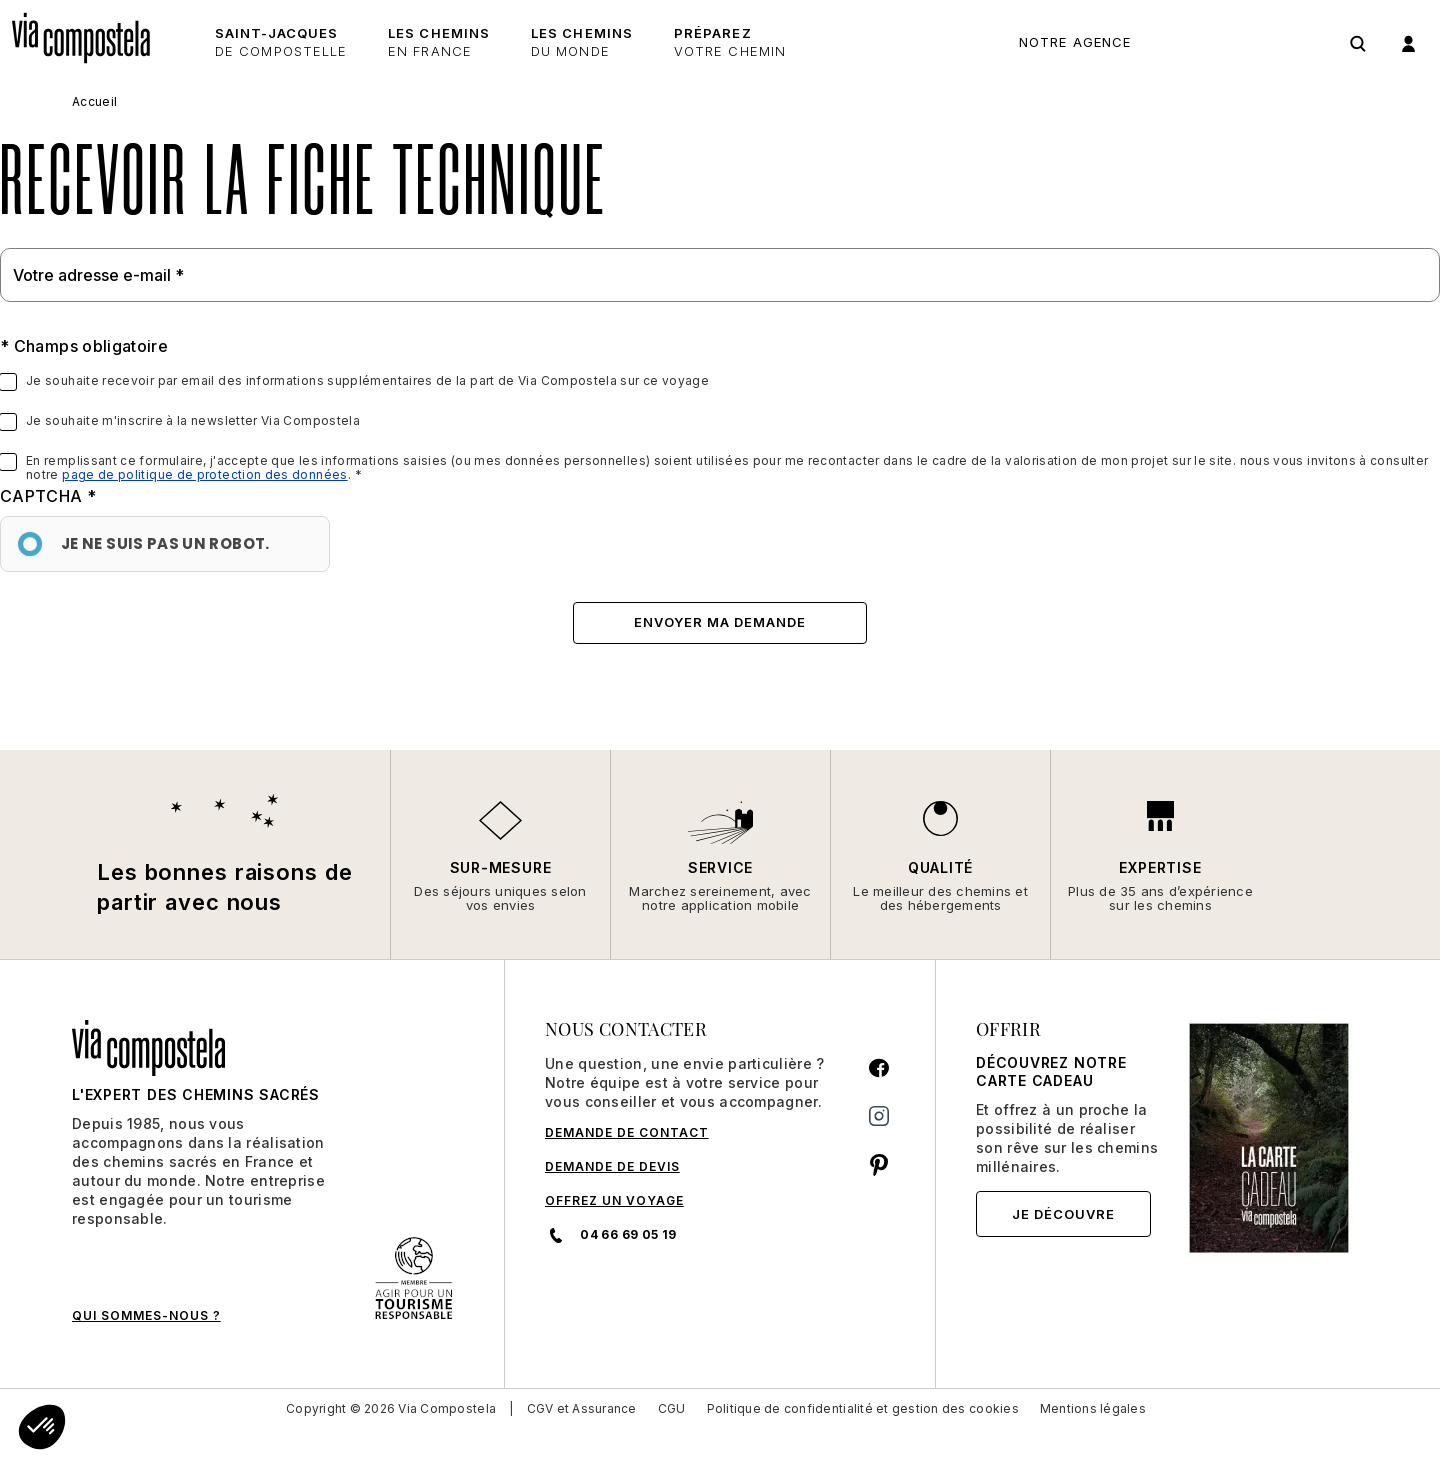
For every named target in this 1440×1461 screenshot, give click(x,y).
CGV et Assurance (582, 1408)
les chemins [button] (582, 42)
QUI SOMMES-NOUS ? (146, 1315)
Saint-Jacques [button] (281, 42)
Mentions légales (1093, 1408)
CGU (672, 1408)
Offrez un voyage (614, 1200)
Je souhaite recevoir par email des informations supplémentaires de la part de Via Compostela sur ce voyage (367, 381)
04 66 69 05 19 (1238, 42)
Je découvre (1063, 1214)
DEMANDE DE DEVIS (612, 1166)
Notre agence (1075, 42)
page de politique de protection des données (204, 474)
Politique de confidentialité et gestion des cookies (863, 1408)
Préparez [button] (730, 42)
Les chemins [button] (439, 42)
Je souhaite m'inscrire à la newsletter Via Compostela (193, 421)
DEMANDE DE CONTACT (627, 1132)
